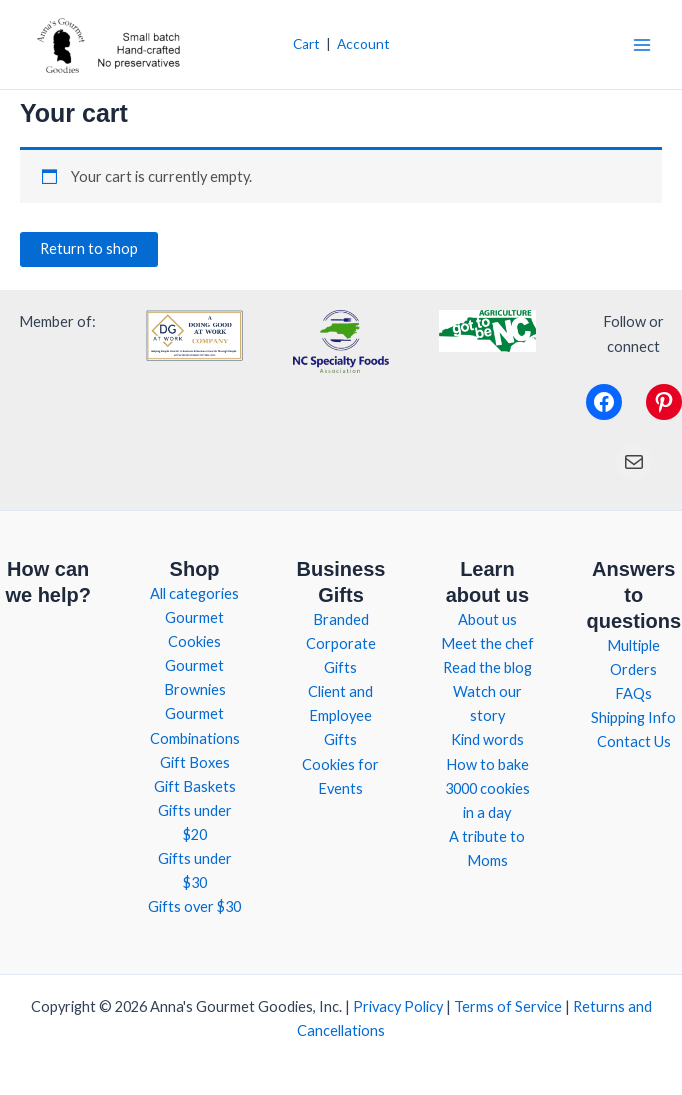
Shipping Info (633, 717)
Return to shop (89, 248)
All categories (194, 593)
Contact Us (634, 741)
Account (363, 44)
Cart (306, 44)
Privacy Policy (398, 1006)
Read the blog (487, 667)
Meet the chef (487, 643)
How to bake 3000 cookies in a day (487, 788)
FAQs (633, 693)
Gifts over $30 (194, 906)
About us (487, 619)
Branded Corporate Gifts (341, 643)
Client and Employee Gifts (340, 715)
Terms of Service (508, 1006)
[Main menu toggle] (642, 44)
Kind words (487, 739)
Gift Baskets (195, 786)
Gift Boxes (195, 762)
